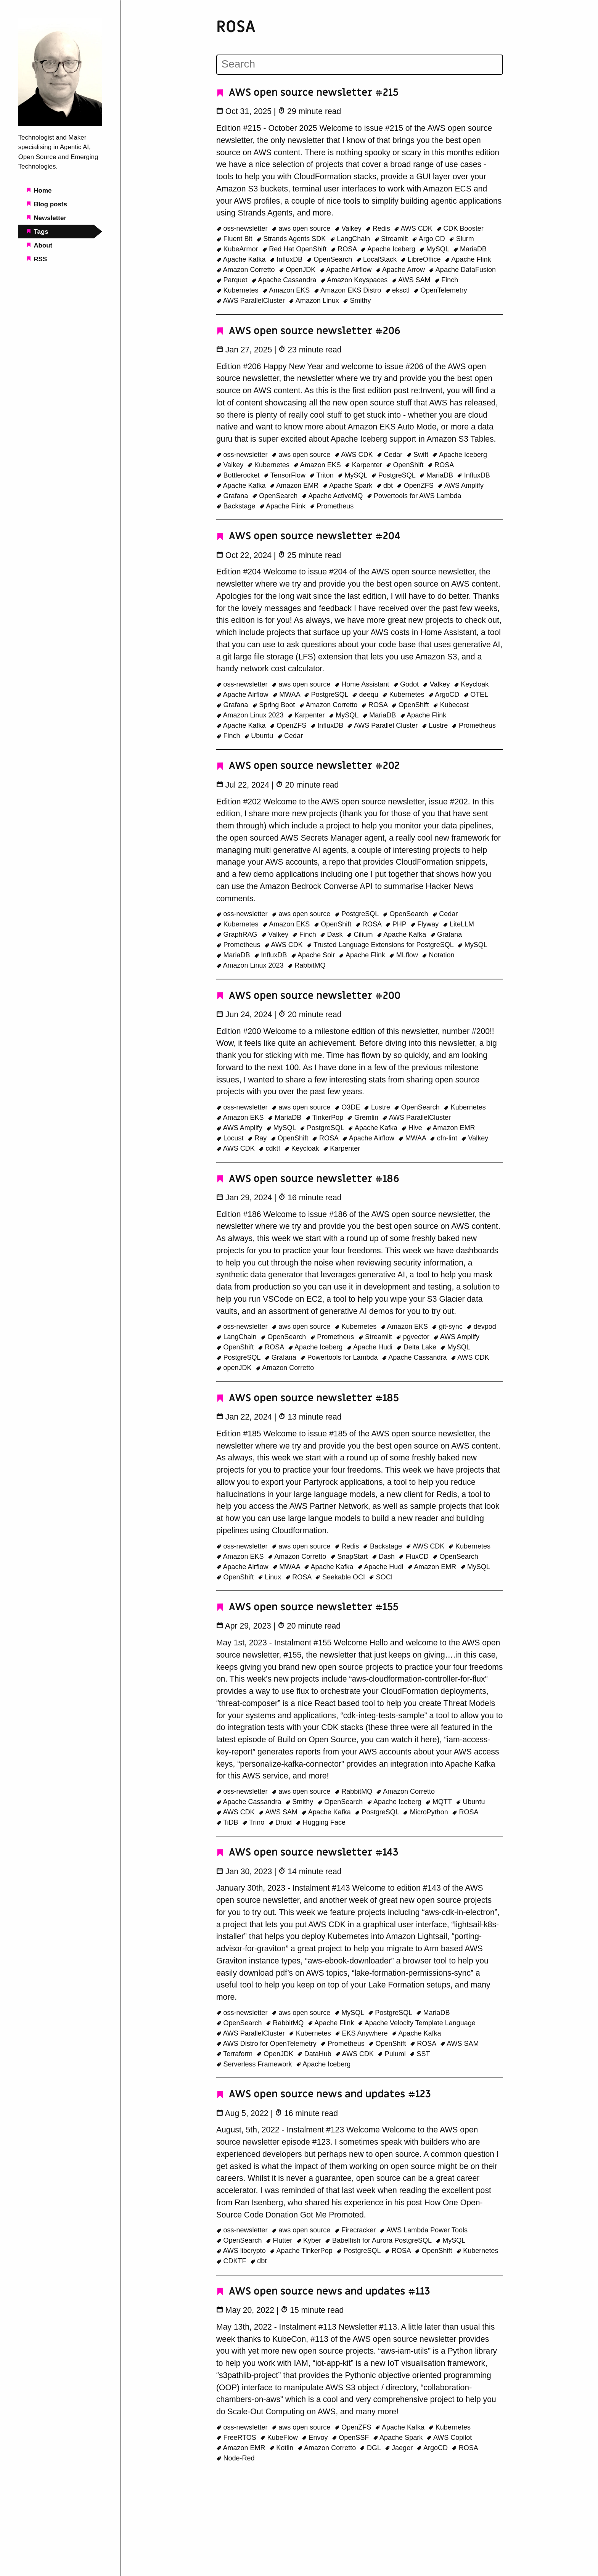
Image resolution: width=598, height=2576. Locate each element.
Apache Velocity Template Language (416, 2023)
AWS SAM (412, 280)
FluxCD (415, 1556)
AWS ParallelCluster (251, 300)
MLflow (404, 955)
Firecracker (356, 2230)
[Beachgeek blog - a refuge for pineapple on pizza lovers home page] (60, 123)
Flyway (425, 924)
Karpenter (364, 465)
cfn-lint (444, 1138)
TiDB (228, 1822)
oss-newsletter (243, 228)
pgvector (413, 1337)
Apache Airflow (347, 269)
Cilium (361, 934)
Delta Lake (417, 1347)
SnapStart (350, 1556)
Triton (322, 475)
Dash (384, 1556)
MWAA (287, 694)
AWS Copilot (449, 2437)
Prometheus (332, 506)
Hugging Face (321, 1822)
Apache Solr (314, 955)
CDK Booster (460, 228)
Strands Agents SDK (292, 239)
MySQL (435, 249)
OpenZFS (416, 485)
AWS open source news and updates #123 (323, 2094)
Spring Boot (274, 705)
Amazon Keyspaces (355, 280)
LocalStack (377, 259)
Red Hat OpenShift (295, 249)
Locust (231, 1138)
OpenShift (406, 465)
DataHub (315, 2054)
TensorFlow (285, 475)
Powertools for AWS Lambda (414, 496)
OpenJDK (298, 269)
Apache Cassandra (284, 280)
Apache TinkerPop (302, 2250)
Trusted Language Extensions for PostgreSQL (381, 945)
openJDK (235, 1368)
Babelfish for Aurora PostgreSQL (379, 2240)
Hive (412, 1128)
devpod (481, 1326)
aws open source (302, 228)
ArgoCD (444, 694)
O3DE (348, 1107)
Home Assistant (362, 684)
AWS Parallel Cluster (383, 725)
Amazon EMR (295, 485)
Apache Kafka (242, 259)
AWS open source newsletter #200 (308, 995)
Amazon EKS (287, 290)
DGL (371, 2448)
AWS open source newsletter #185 (307, 1398)
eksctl (398, 290)
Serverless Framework (255, 2064)
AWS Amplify (460, 485)
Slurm (461, 239)
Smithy (357, 300)
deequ (366, 694)
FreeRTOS (237, 2437)
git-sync (448, 1326)
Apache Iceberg (388, 249)
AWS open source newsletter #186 (307, 1178)
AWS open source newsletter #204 (308, 536)
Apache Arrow (401, 269)
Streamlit (392, 239)
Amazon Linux (315, 300)
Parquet (232, 280)
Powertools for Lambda (340, 1357)
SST (420, 2054)
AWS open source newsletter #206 (308, 331)
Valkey (348, 228)
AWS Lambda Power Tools (423, 2230)
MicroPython (426, 1812)
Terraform (235, 2054)
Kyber (309, 2240)
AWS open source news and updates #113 (323, 2291)
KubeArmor (238, 249)
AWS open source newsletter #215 (307, 92)
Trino (254, 1822)
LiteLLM (458, 924)
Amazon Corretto (246, 269)
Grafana (233, 496)
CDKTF (232, 2261)
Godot (407, 684)
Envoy (316, 2437)
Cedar (391, 454)
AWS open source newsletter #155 (307, 1607)
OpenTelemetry (440, 290)
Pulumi (393, 2054)
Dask (332, 934)
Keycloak (471, 684)
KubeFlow (280, 2437)
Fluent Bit (235, 239)
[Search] (359, 64)
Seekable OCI (341, 1577)
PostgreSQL (394, 475)
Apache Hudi (371, 1347)
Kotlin (282, 2448)
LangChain (351, 239)
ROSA (345, 249)
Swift (419, 454)
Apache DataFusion (462, 269)
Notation (438, 955)
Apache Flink (468, 259)
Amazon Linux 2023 (251, 715)
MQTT (439, 1802)
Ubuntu (259, 736)
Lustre (436, 725)
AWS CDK (414, 228)
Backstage (236, 506)
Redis (378, 228)
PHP (396, 924)
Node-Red (235, 2458)
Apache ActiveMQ (333, 496)
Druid (281, 1822)
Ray (258, 1138)
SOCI (381, 1577)
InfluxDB (287, 259)
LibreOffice (421, 259)
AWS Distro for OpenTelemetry (267, 2043)
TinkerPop (325, 1117)
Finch (446, 280)
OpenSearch (330, 259)
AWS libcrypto (242, 2250)
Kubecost (451, 705)
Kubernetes (238, 290)
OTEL (476, 694)
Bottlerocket (239, 475)
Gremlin (363, 1117)
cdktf (270, 1148)
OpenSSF (351, 2437)
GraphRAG (237, 934)
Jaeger (400, 2448)
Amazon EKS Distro (348, 290)
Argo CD (429, 239)
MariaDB (470, 249)
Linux (270, 1577)
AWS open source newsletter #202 (308, 765)
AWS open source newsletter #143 (307, 1852)
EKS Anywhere (362, 2033)
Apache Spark (349, 485)
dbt (385, 485)
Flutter (280, 2240)
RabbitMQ (307, 965)
